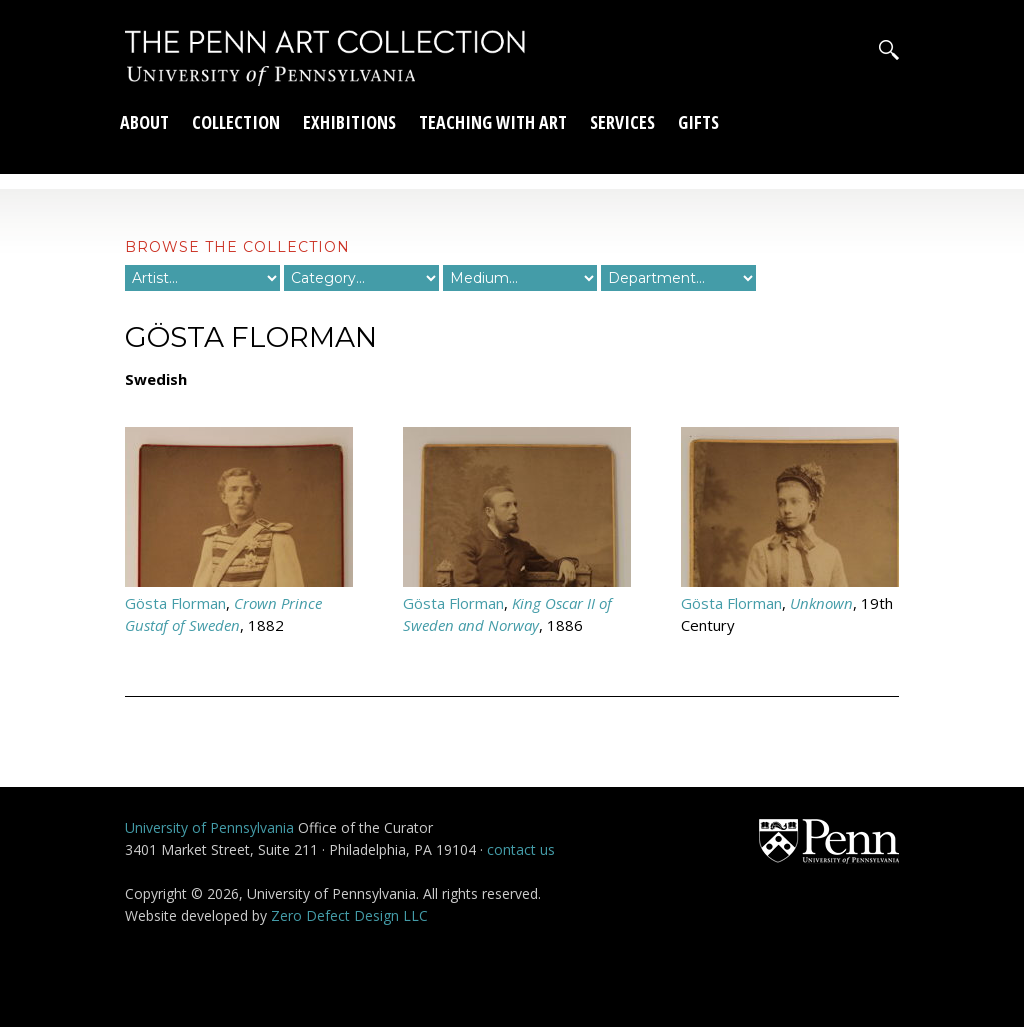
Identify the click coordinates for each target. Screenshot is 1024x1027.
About (144, 122)
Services (622, 122)
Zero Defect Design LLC (349, 915)
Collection (236, 122)
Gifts (698, 122)
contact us (521, 849)
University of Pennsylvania (209, 827)
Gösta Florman (175, 603)
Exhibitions (349, 122)
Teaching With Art (493, 122)
